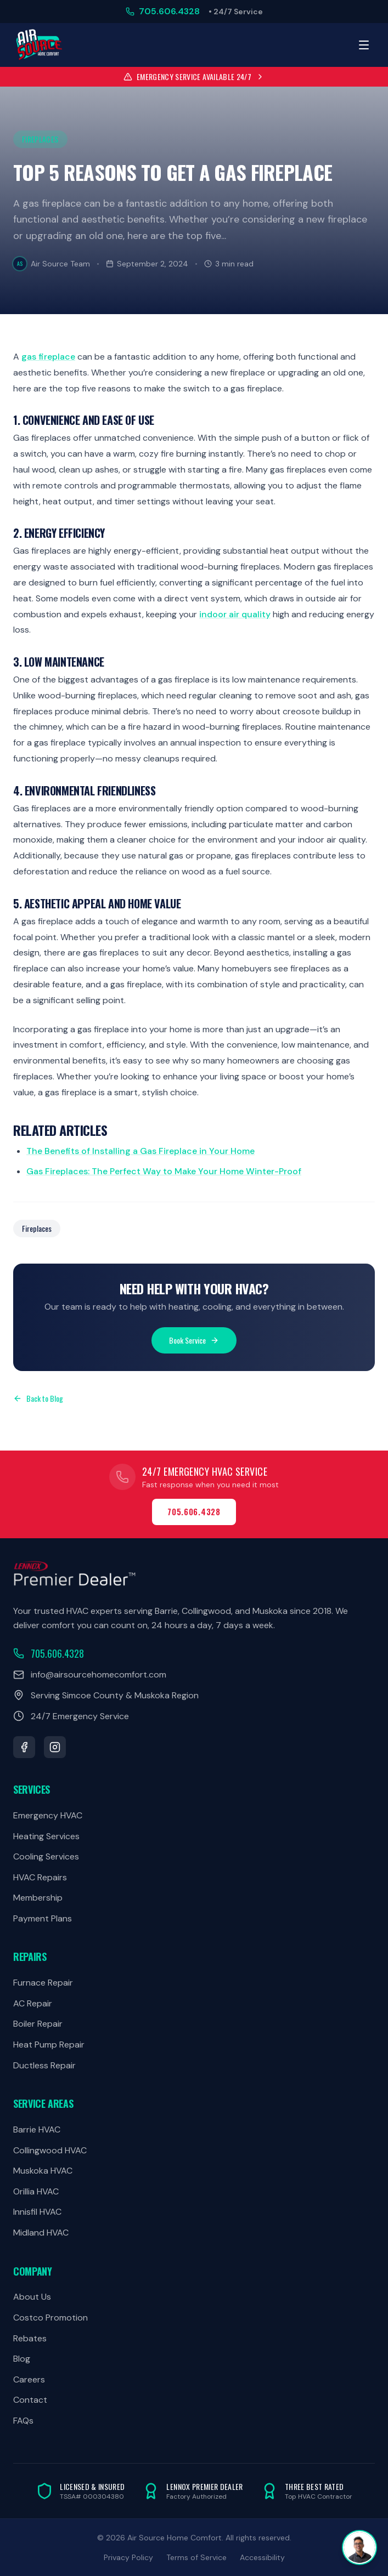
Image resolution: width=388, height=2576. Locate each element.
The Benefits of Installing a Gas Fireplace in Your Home (140, 1151)
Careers (29, 2379)
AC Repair (32, 2003)
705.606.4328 (194, 1511)
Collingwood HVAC (50, 2150)
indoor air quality (235, 614)
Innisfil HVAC (37, 2211)
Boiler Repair (38, 2023)
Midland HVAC (41, 2232)
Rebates (30, 2338)
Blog (21, 2358)
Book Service (194, 1340)
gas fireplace (48, 356)
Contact (30, 2400)
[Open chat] (359, 2547)
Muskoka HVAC (42, 2170)
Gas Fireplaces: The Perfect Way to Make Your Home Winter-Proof (163, 1171)
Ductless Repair (44, 2065)
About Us (32, 2296)
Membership (38, 1897)
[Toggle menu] (364, 45)
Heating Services (46, 1836)
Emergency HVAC (47, 1815)
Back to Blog (38, 1398)
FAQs (23, 2420)
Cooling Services (46, 1856)
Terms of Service (196, 2557)
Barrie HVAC (36, 2129)
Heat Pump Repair (49, 2044)
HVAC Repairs (40, 1877)
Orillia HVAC (36, 2191)
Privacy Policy (128, 2557)
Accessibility (262, 2557)
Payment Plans (42, 1918)
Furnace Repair (43, 1982)
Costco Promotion (50, 2317)
